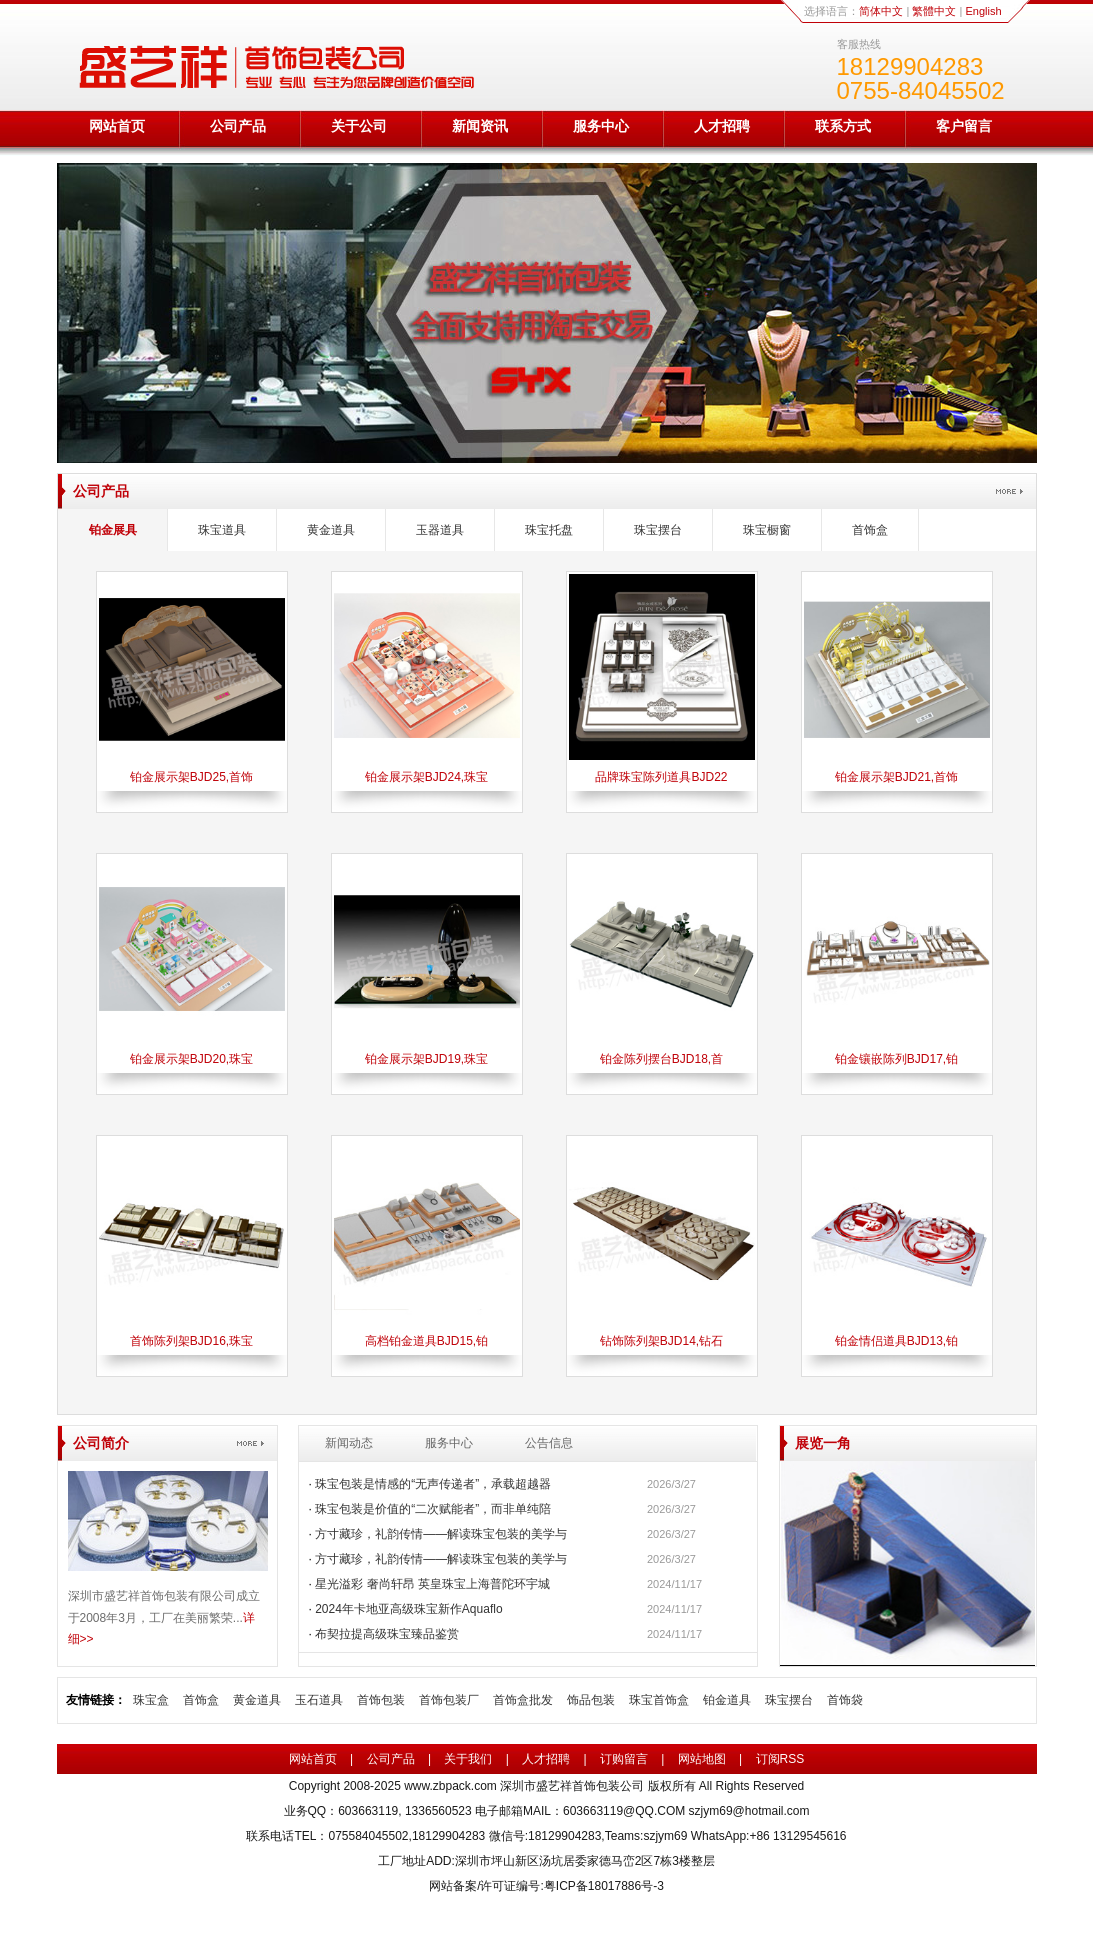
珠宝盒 (151, 1700)
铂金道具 (727, 1700)
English (983, 11)
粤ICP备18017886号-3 (604, 1886)
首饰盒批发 (523, 1700)
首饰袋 (845, 1700)
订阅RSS (780, 1759)
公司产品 (238, 126)
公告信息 (549, 1443)
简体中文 (881, 11)
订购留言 (624, 1759)
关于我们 (468, 1759)
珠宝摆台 (658, 530)
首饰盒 (870, 530)
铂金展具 (113, 530)
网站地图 (702, 1759)
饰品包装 (591, 1700)
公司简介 (101, 1443)
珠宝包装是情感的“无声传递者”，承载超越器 (433, 1484)
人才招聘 (722, 126)
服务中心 (601, 126)
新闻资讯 (480, 126)
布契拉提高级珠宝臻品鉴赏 (387, 1634)
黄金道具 (331, 530)
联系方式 (843, 126)
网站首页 (117, 126)
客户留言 (964, 126)
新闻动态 (349, 1443)
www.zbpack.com (450, 1786)
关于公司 (359, 126)
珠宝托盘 (549, 530)
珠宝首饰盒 (659, 1700)
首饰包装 (381, 1700)
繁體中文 (934, 11)
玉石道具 (319, 1700)
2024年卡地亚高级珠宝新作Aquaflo (408, 1609)
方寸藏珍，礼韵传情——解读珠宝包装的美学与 (441, 1534)
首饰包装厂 (449, 1700)
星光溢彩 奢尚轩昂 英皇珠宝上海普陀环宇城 (432, 1584)
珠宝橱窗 (767, 530)
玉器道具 (440, 530)
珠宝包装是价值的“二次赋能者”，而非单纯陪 (433, 1509)
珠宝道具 (222, 530)
